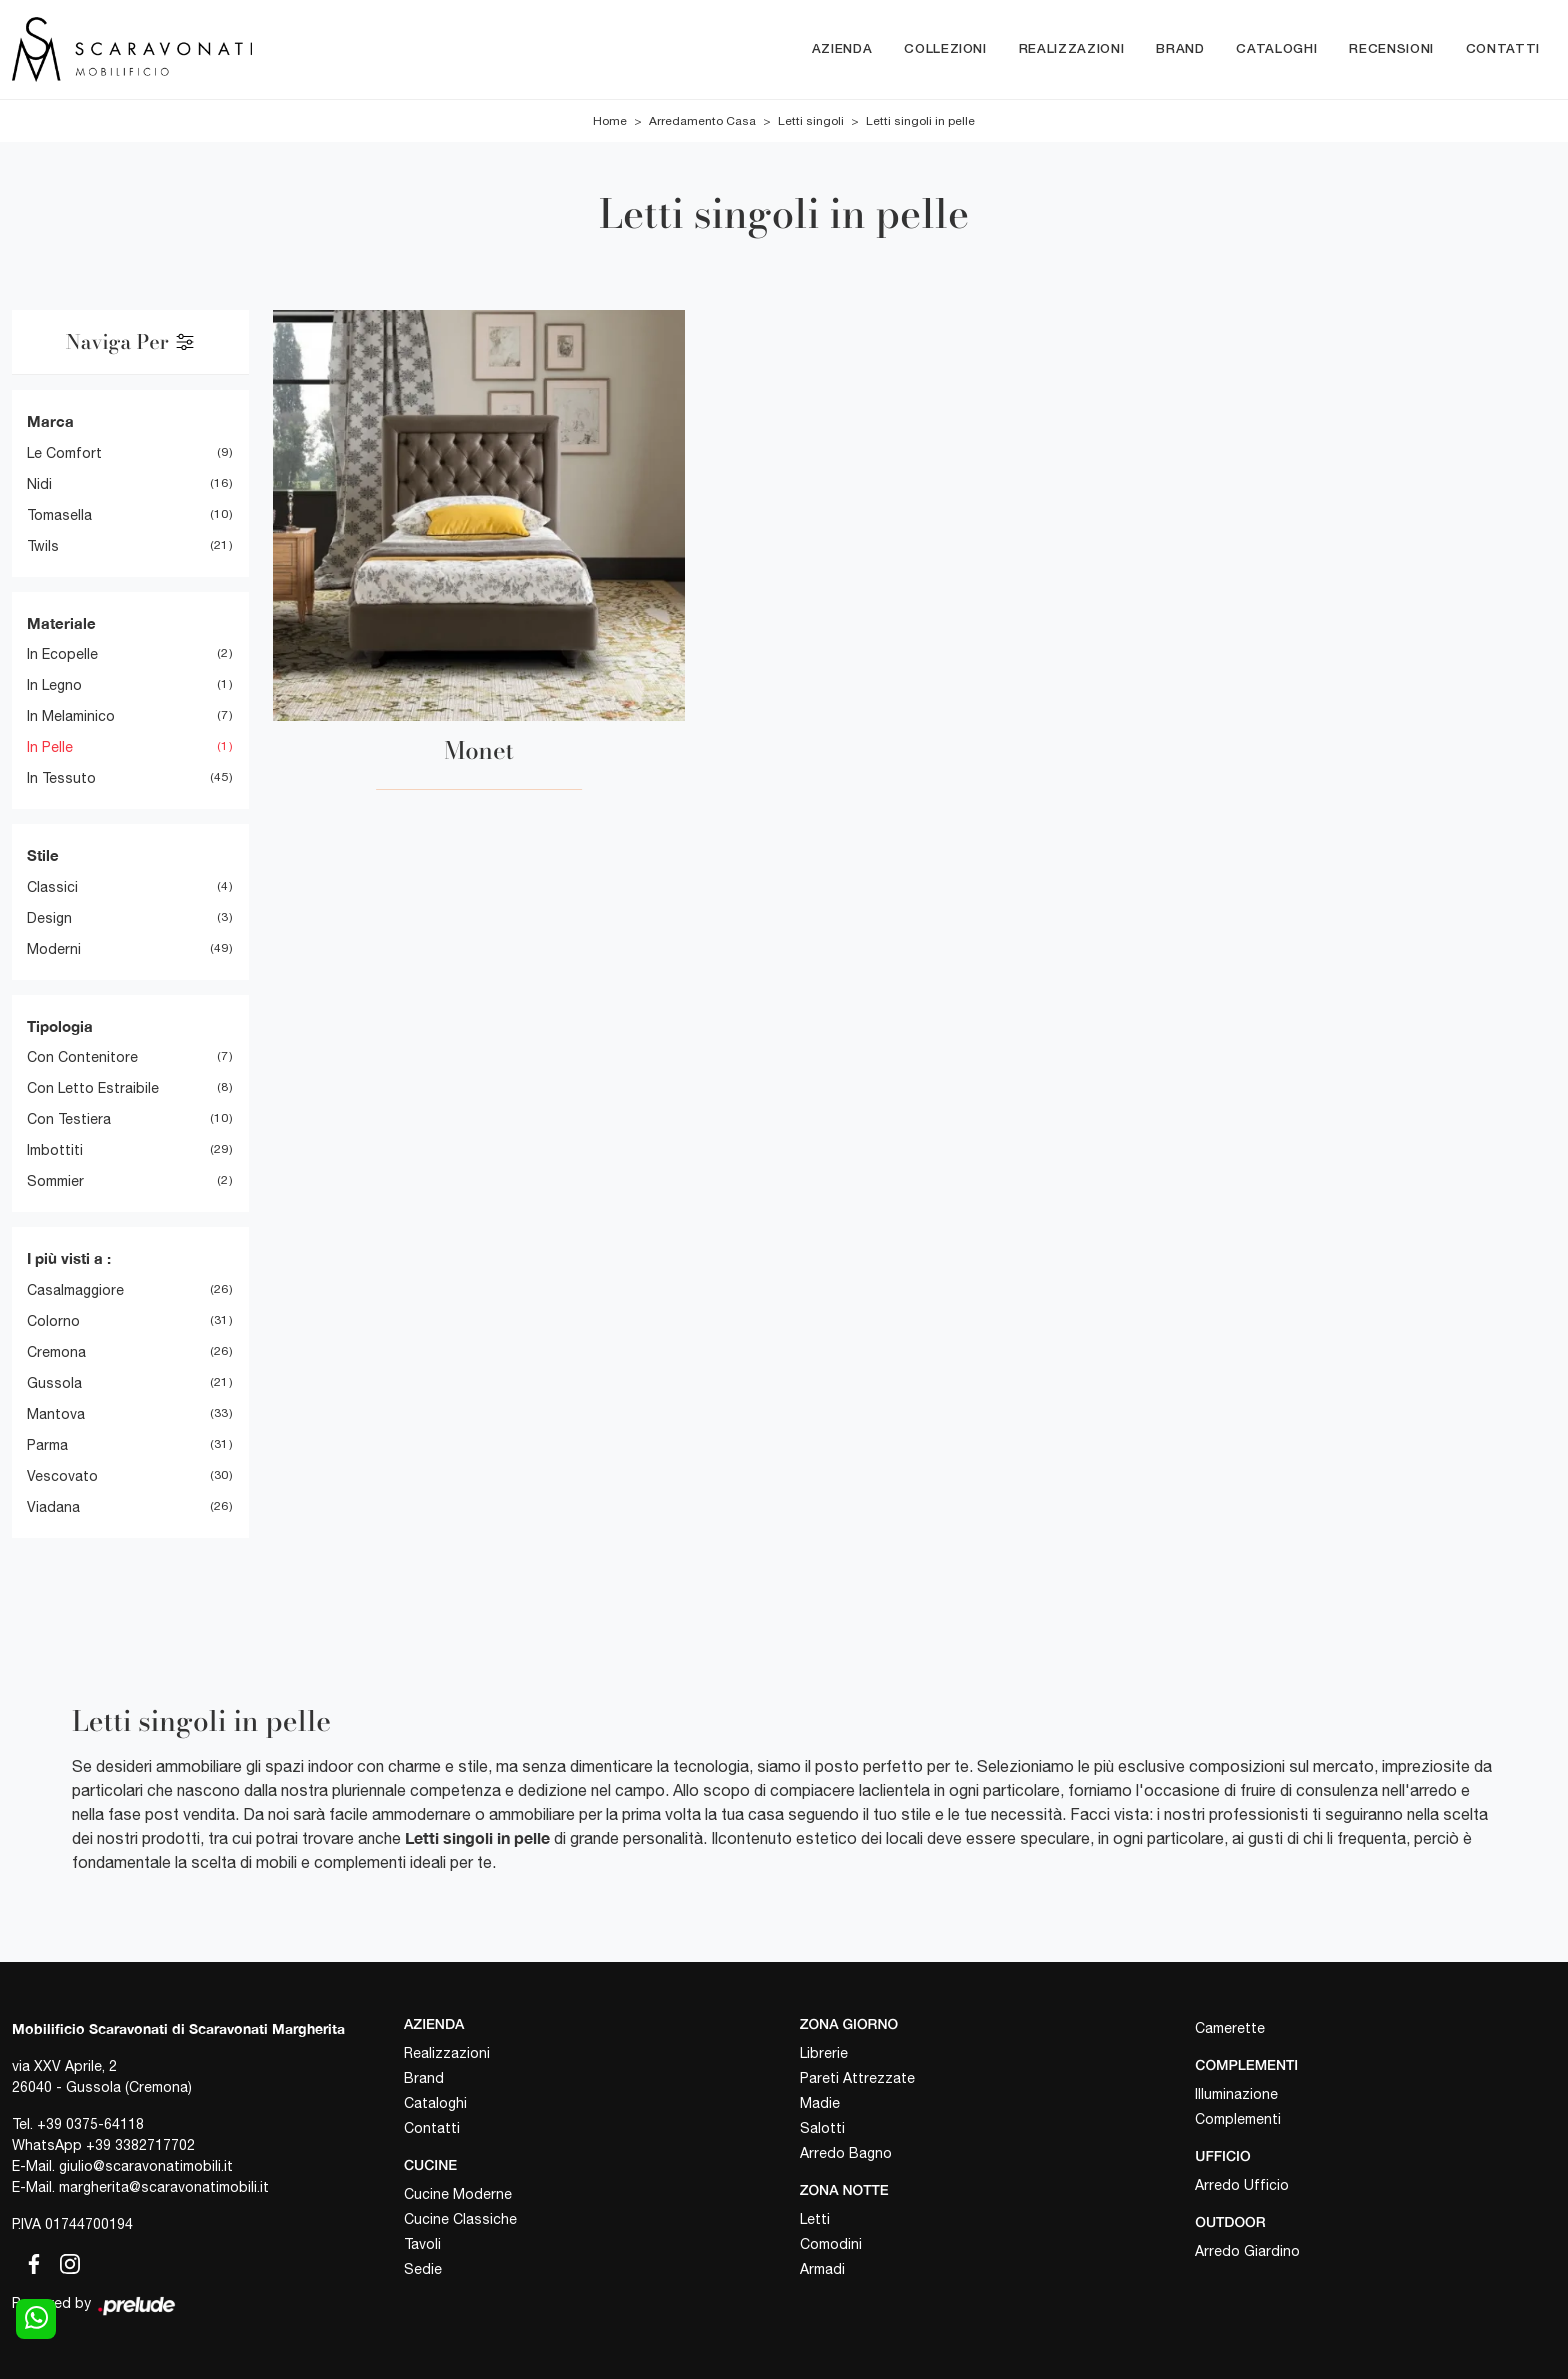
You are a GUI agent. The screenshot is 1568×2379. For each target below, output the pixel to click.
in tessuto (61, 779)
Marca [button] (50, 422)
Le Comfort (64, 453)
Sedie (423, 2269)
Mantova (56, 1414)
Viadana (53, 1507)
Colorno (53, 1321)
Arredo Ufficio (1242, 2185)
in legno (54, 686)
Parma (47, 1445)
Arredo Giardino (1247, 2251)
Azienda (842, 49)
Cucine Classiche (460, 2219)
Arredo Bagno (846, 2153)
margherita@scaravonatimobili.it (164, 2188)
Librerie (824, 2053)
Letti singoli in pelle (920, 122)
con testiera (69, 1120)
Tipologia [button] (60, 1026)
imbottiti (55, 1151)
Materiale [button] (61, 623)
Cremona (56, 1352)
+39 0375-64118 (90, 2125)
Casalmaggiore (75, 1290)
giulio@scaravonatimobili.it (146, 2167)
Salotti (822, 2128)
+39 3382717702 (140, 2146)
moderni (54, 949)
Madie (820, 2103)
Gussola (54, 1383)
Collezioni (945, 49)
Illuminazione (1236, 2094)
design (49, 918)
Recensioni (1391, 49)
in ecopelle (62, 655)
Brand (1180, 49)
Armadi (822, 2269)
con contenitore (82, 1058)
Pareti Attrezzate (857, 2078)
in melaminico (71, 717)
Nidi (39, 484)
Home (610, 122)
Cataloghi (1276, 49)
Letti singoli (811, 122)
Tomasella (59, 515)
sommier (55, 1182)
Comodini (831, 2244)
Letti (815, 2219)
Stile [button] (43, 856)
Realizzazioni (1071, 49)
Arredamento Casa (702, 122)
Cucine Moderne (458, 2194)
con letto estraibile (93, 1089)
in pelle (50, 748)
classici (52, 887)
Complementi (1238, 2119)
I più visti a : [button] (69, 1259)
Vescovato (62, 1476)
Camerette (1230, 2029)
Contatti (1503, 49)
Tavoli (422, 2244)
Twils (43, 546)
